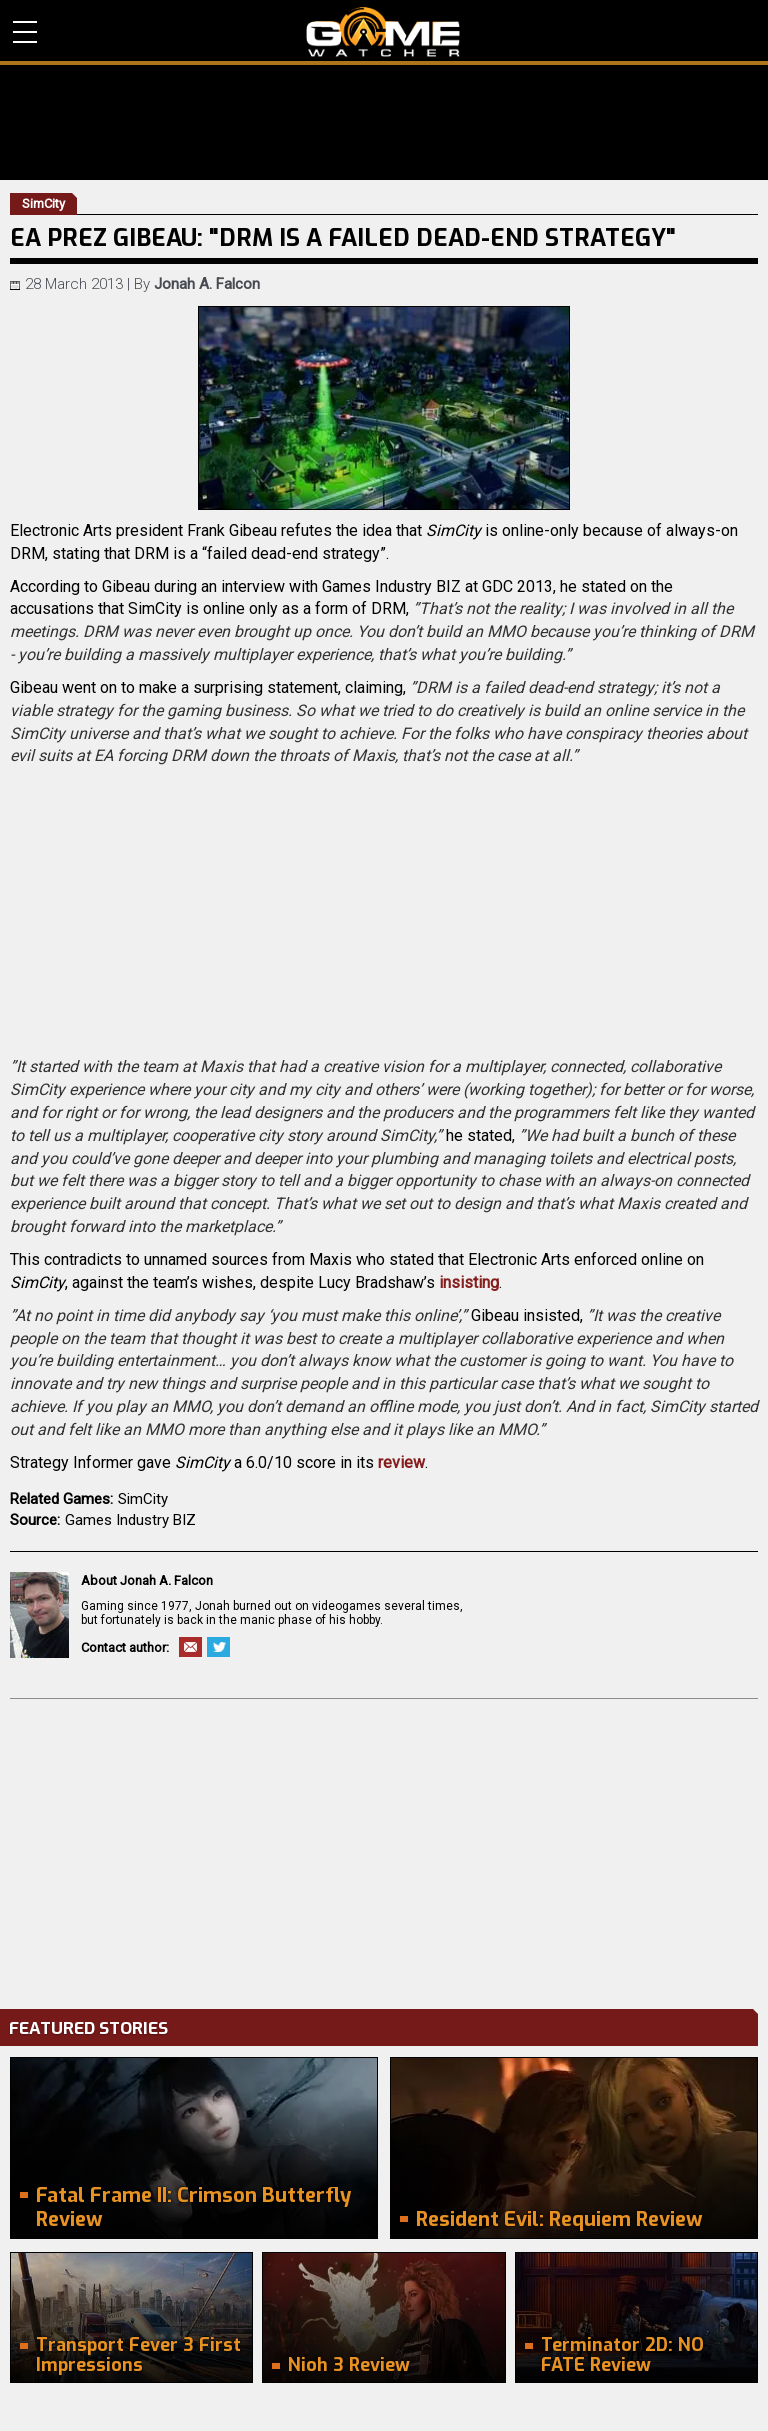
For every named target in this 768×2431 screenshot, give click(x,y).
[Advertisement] (384, 1849)
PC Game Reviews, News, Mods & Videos (383, 32)
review (401, 1462)
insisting (469, 1282)
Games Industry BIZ (130, 1520)
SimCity (143, 1499)
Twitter (218, 1647)
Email (190, 1647)
